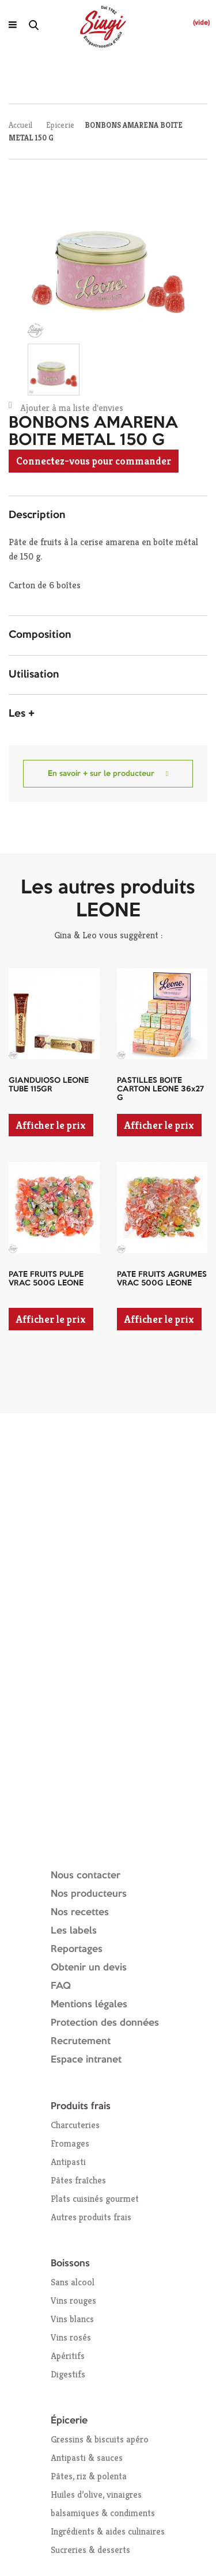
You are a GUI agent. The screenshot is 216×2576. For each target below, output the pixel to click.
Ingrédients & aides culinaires (108, 2531)
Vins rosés (71, 2337)
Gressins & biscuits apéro (100, 2439)
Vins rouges (73, 2301)
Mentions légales (89, 2004)
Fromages (70, 2143)
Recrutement (81, 2041)
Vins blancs (72, 2319)
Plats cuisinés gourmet (95, 2199)
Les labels (74, 1931)
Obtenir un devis (89, 1968)
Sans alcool (72, 2282)
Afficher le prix (51, 1125)
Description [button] (37, 515)
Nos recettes (80, 1912)
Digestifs (68, 2374)
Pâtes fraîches (78, 2180)
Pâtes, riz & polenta (89, 2476)
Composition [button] (40, 635)
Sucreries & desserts (90, 2550)
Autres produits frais (91, 2217)
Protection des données (105, 2023)
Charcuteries (75, 2125)
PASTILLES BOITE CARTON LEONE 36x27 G (160, 1089)
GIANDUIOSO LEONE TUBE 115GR (49, 1085)
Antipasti (68, 2162)
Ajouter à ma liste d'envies (66, 407)
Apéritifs (68, 2356)
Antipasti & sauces (87, 2458)
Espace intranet (86, 2060)
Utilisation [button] (34, 674)
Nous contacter (85, 1875)
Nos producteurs (89, 1894)
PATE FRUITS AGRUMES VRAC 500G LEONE (162, 1279)
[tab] (108, 515)
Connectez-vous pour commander (93, 460)
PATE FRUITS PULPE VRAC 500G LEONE (46, 1279)
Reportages (77, 1949)
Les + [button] (22, 713)
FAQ (61, 1986)
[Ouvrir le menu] (13, 25)
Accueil (20, 125)
